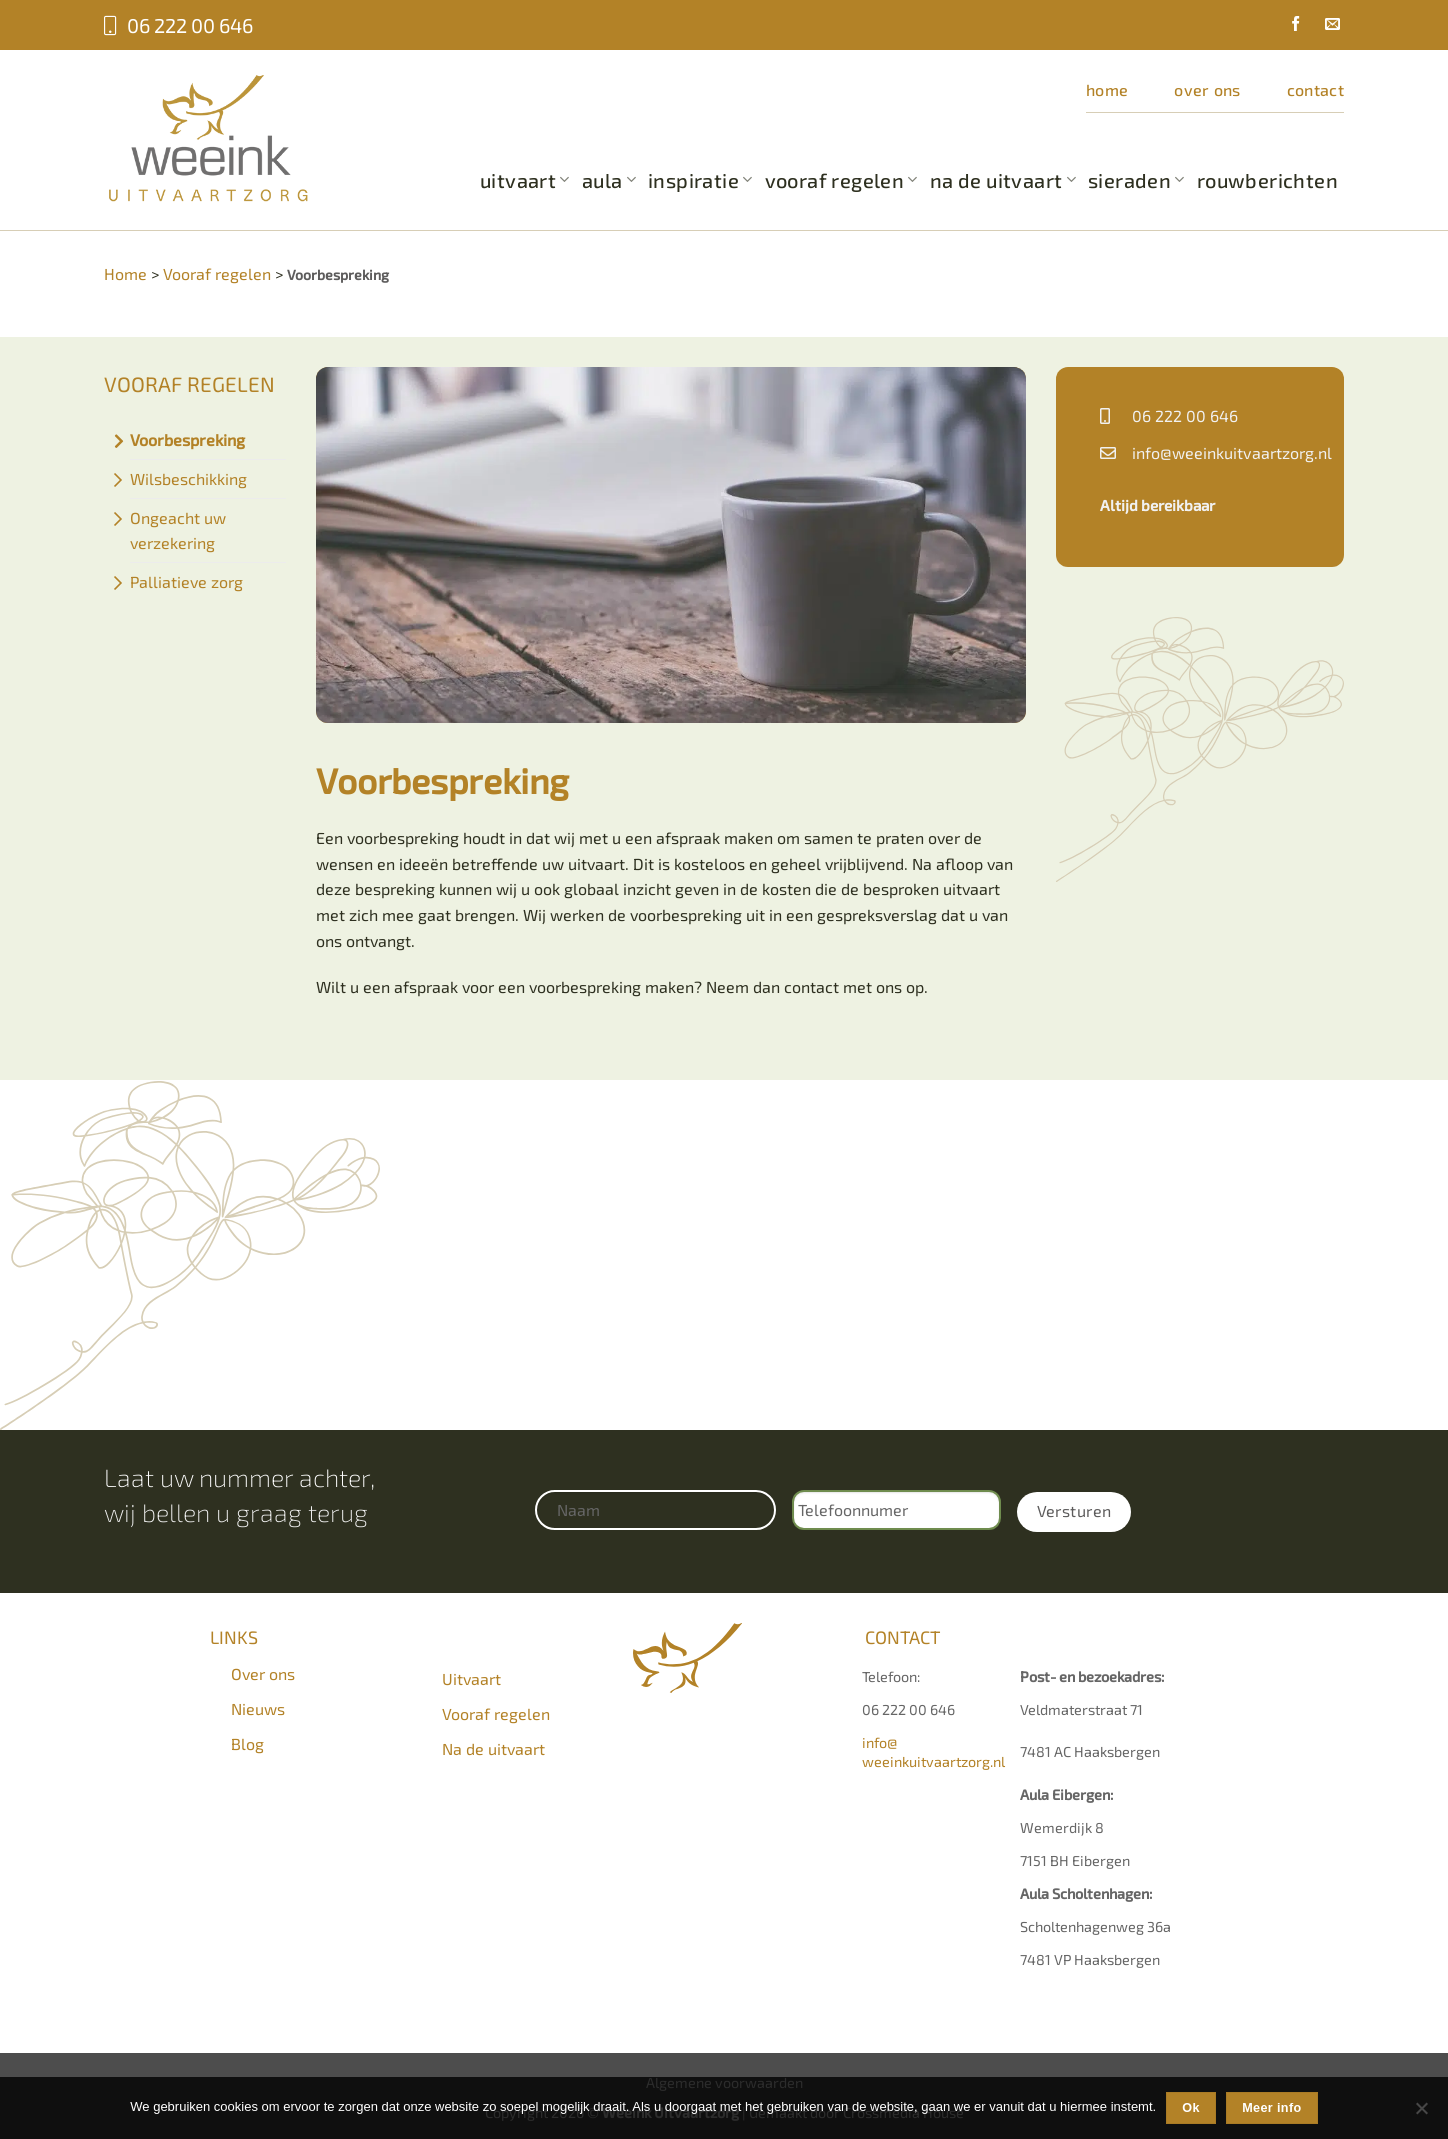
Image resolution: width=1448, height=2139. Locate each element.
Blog (247, 1743)
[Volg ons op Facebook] (1288, 26)
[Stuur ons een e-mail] (1325, 26)
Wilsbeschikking (188, 478)
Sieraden (1136, 180)
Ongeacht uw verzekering (178, 530)
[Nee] (1421, 2114)
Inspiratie (700, 180)
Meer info (1271, 2108)
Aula (609, 180)
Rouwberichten (1267, 180)
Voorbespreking (187, 439)
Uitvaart (525, 180)
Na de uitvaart (1003, 180)
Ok (1191, 2108)
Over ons (1207, 89)
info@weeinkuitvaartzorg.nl (1232, 452)
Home (1107, 89)
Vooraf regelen (841, 180)
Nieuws (258, 1708)
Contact (1315, 89)
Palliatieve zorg (186, 581)
